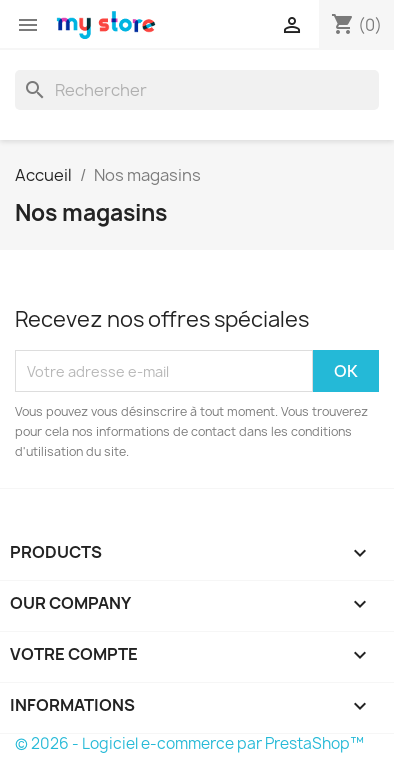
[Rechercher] (197, 90)
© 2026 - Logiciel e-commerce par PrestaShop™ (189, 743)
